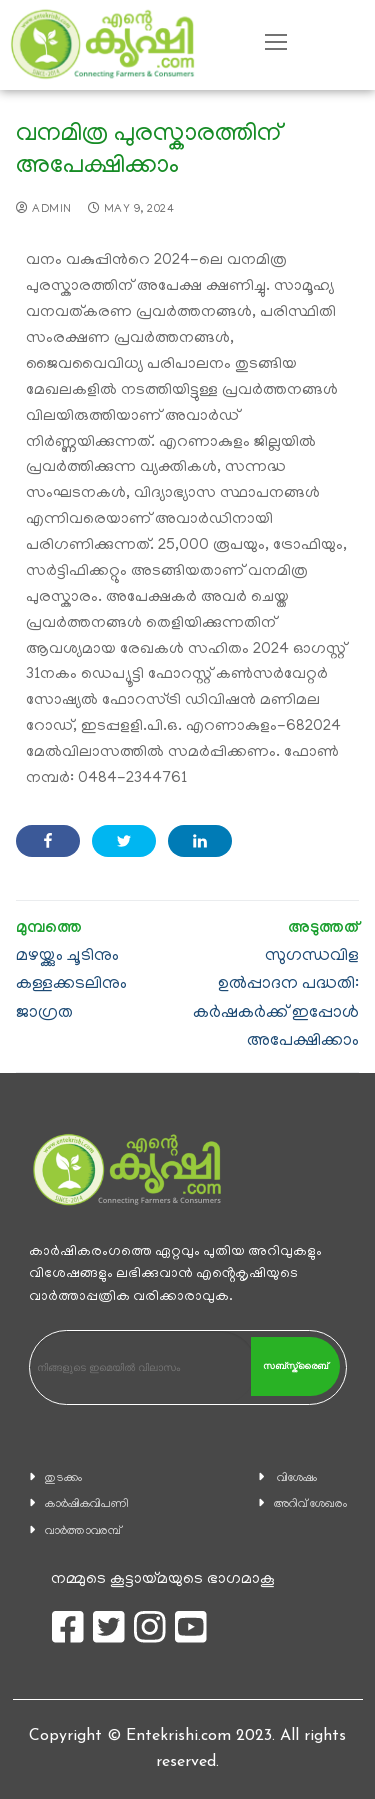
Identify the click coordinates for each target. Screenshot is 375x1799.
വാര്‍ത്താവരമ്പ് (83, 1531)
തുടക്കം (63, 1478)
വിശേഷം (297, 1478)
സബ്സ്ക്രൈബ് (295, 1366)
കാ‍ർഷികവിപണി (87, 1504)
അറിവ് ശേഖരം (310, 1504)
